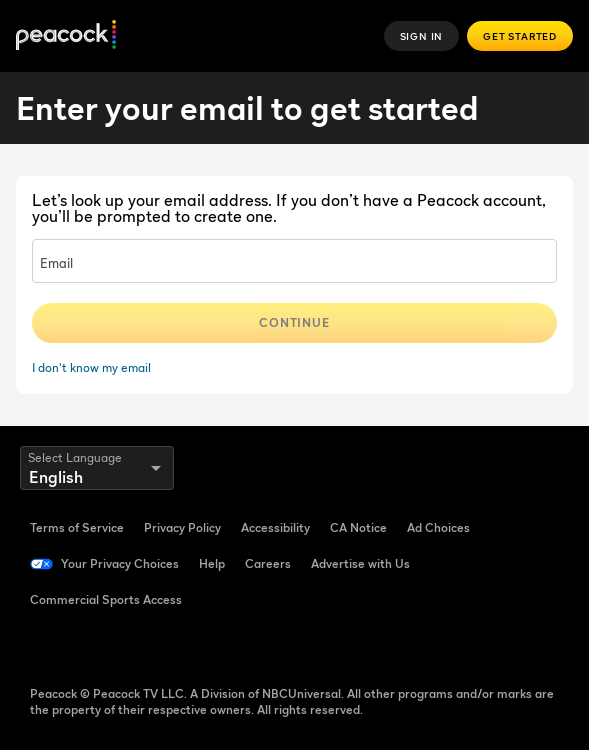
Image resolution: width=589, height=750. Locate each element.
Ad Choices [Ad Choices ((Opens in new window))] (438, 527)
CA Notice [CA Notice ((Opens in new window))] (358, 527)
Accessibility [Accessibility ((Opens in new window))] (275, 527)
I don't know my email (91, 367)
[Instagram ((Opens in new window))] (202, 644)
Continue (295, 322)
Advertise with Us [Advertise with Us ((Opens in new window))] (360, 563)
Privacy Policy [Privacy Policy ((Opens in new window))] (182, 527)
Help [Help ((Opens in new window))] (212, 563)
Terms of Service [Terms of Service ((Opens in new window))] (77, 527)
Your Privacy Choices (120, 563)
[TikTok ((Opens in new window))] (98, 644)
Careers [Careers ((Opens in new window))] (268, 563)
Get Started (520, 36)
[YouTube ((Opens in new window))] (150, 644)
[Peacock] (66, 36)
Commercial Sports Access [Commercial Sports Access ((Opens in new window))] (106, 599)
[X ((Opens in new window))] (254, 644)
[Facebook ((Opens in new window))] (46, 644)
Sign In (422, 36)
